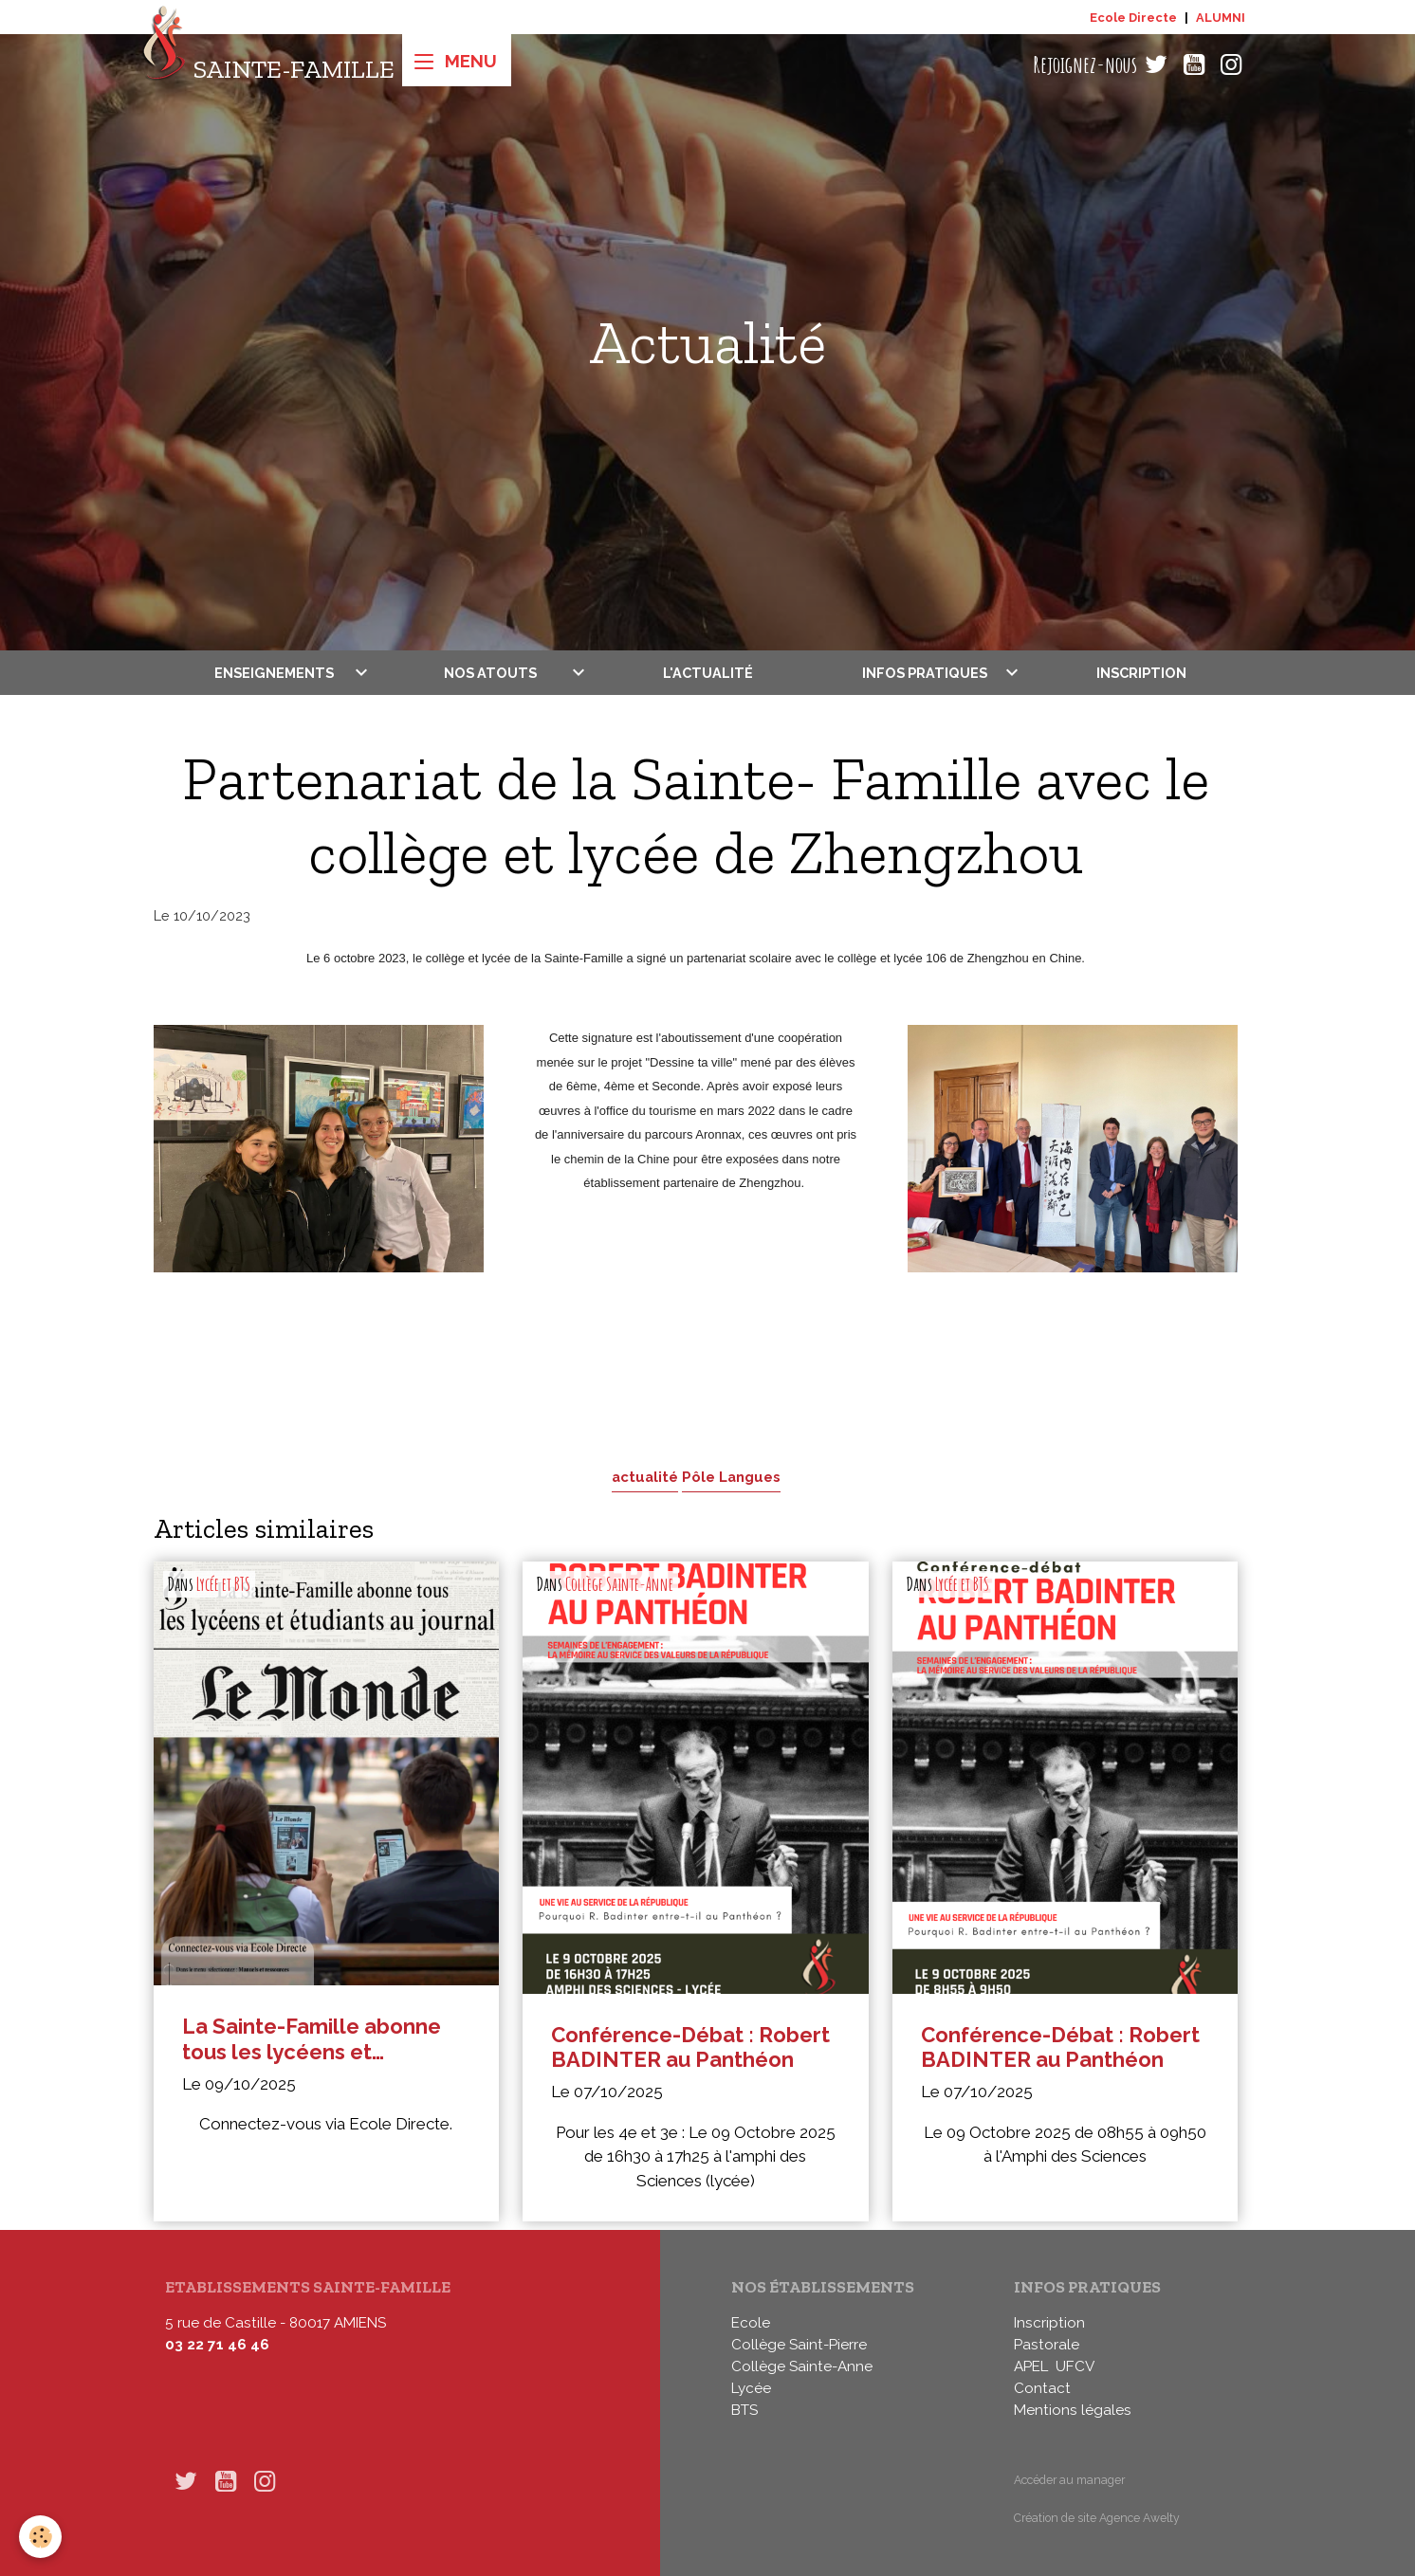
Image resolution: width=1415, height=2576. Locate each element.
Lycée (751, 2388)
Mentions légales (1072, 2410)
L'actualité (708, 673)
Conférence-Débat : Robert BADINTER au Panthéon (690, 2047)
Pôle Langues (731, 1477)
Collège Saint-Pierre (799, 2344)
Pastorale (1046, 2344)
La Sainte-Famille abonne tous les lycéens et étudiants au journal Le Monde (311, 2039)
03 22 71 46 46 (217, 2344)
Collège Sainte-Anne (619, 1584)
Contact (1042, 2388)
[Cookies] (40, 2536)
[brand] (268, 65)
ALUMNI (1220, 17)
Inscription (1141, 673)
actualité (645, 1477)
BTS (744, 2410)
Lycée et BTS (223, 1584)
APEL (1031, 2366)
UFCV (1075, 2366)
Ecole (750, 2322)
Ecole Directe (1133, 17)
